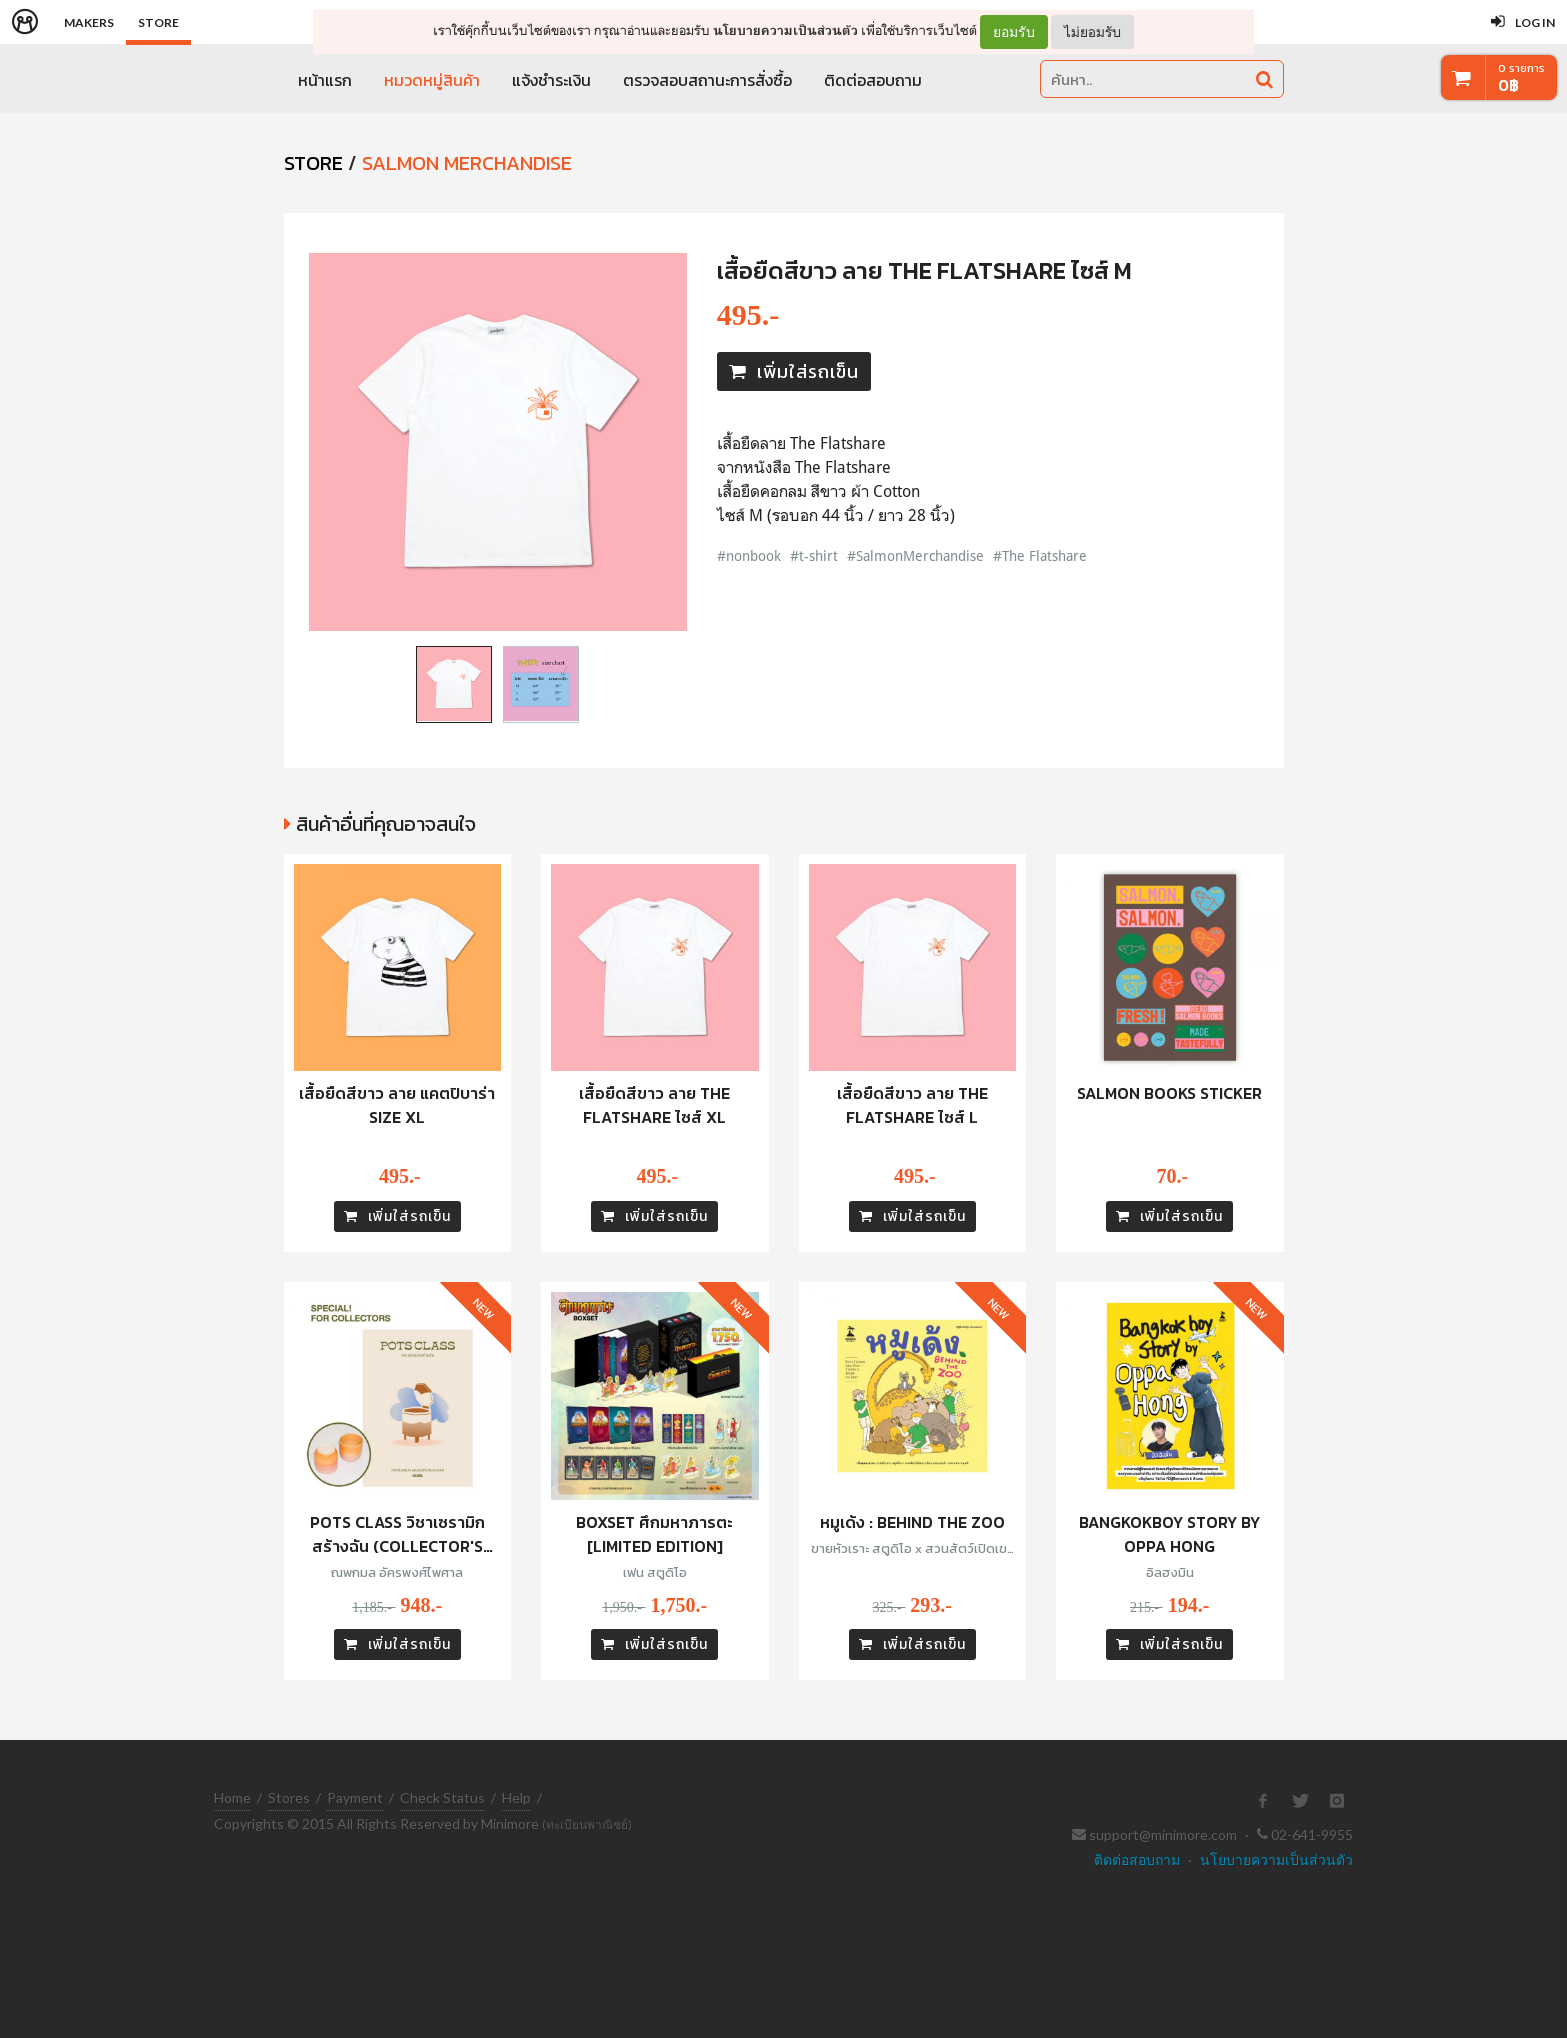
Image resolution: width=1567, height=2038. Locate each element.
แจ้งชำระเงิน (551, 80)
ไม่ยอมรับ (1092, 31)
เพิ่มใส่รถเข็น (794, 371)
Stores (289, 1797)
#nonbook (749, 555)
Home (232, 1797)
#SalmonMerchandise (915, 555)
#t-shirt (814, 555)
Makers (89, 22)
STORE (313, 163)
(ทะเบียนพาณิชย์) (587, 1824)
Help (516, 1797)
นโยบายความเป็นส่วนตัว (785, 30)
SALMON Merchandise (467, 163)
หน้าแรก (325, 80)
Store (158, 22)
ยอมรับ (1014, 32)
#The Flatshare (1040, 555)
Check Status (442, 1797)
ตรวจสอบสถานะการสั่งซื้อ (707, 80)
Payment (355, 1797)
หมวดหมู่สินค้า (432, 80)
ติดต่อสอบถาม (873, 80)
